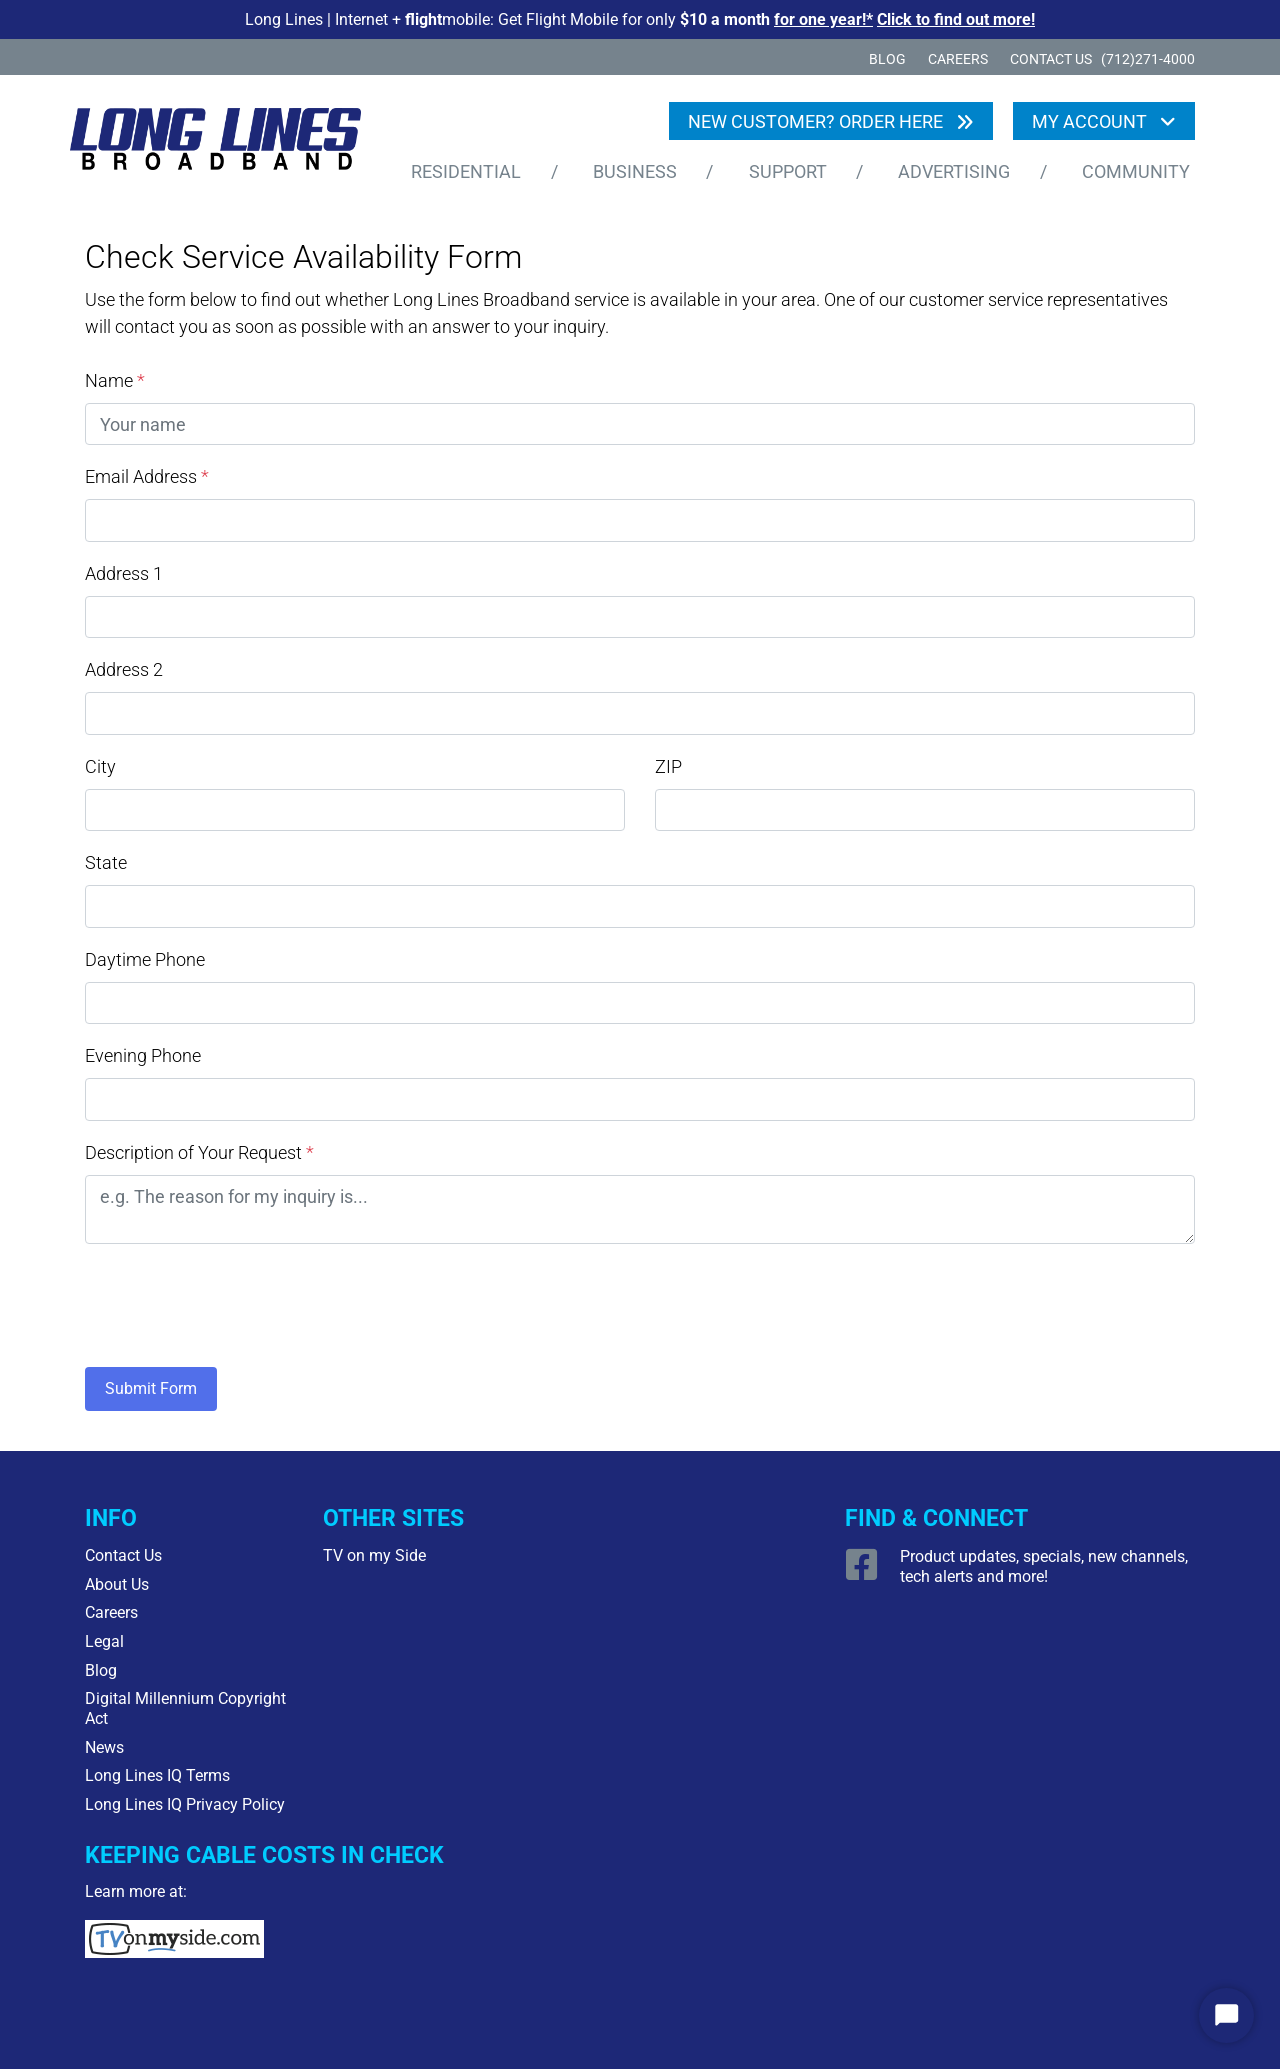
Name (115, 380)
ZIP (668, 766)
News (104, 1747)
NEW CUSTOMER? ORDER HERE (817, 121)
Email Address (147, 476)
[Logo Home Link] (229, 143)
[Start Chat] (1226, 2015)
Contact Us (123, 1555)
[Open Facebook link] (864, 1572)
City (100, 766)
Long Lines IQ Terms (157, 1775)
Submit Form (151, 1388)
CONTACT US (1051, 59)
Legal (104, 1641)
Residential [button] (466, 171)
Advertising (954, 171)
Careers (958, 59)
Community (1136, 171)
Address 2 (124, 669)
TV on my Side (374, 1555)
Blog (887, 59)
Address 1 (124, 573)
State (106, 862)
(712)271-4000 (1148, 59)
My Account (1091, 121)
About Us (117, 1584)
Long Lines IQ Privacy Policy (185, 1804)
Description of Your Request (199, 1152)
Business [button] (635, 171)
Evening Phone (143, 1055)
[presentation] (237, 1301)
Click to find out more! (956, 19)
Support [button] (788, 171)
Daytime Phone (145, 959)
